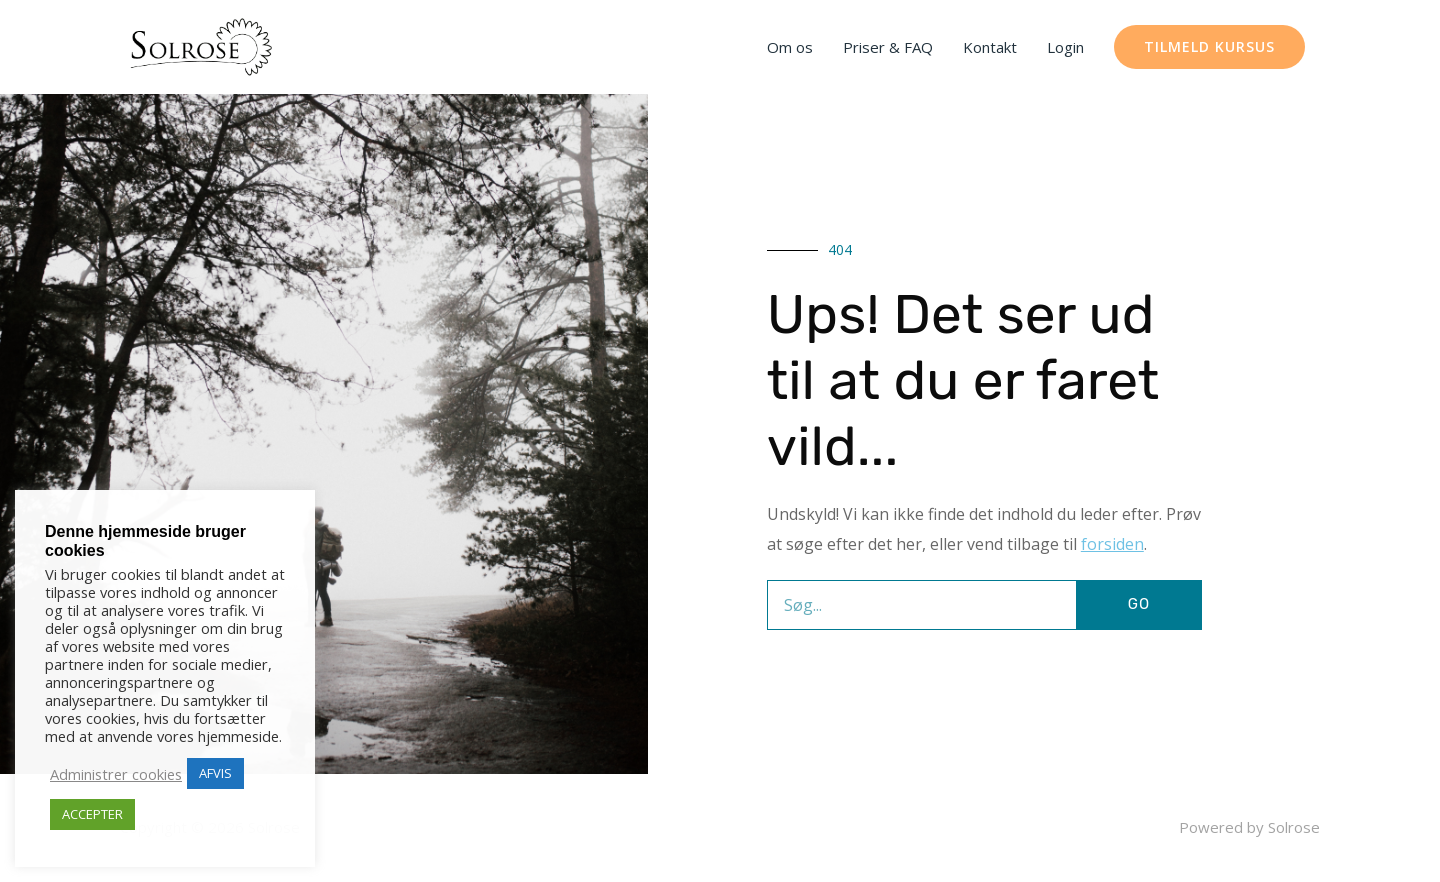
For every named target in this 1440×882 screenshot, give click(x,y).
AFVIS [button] (215, 773)
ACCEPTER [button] (92, 814)
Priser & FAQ (888, 47)
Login (1065, 47)
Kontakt (990, 47)
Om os (790, 47)
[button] (1209, 47)
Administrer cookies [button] (116, 774)
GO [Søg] (1139, 604)
